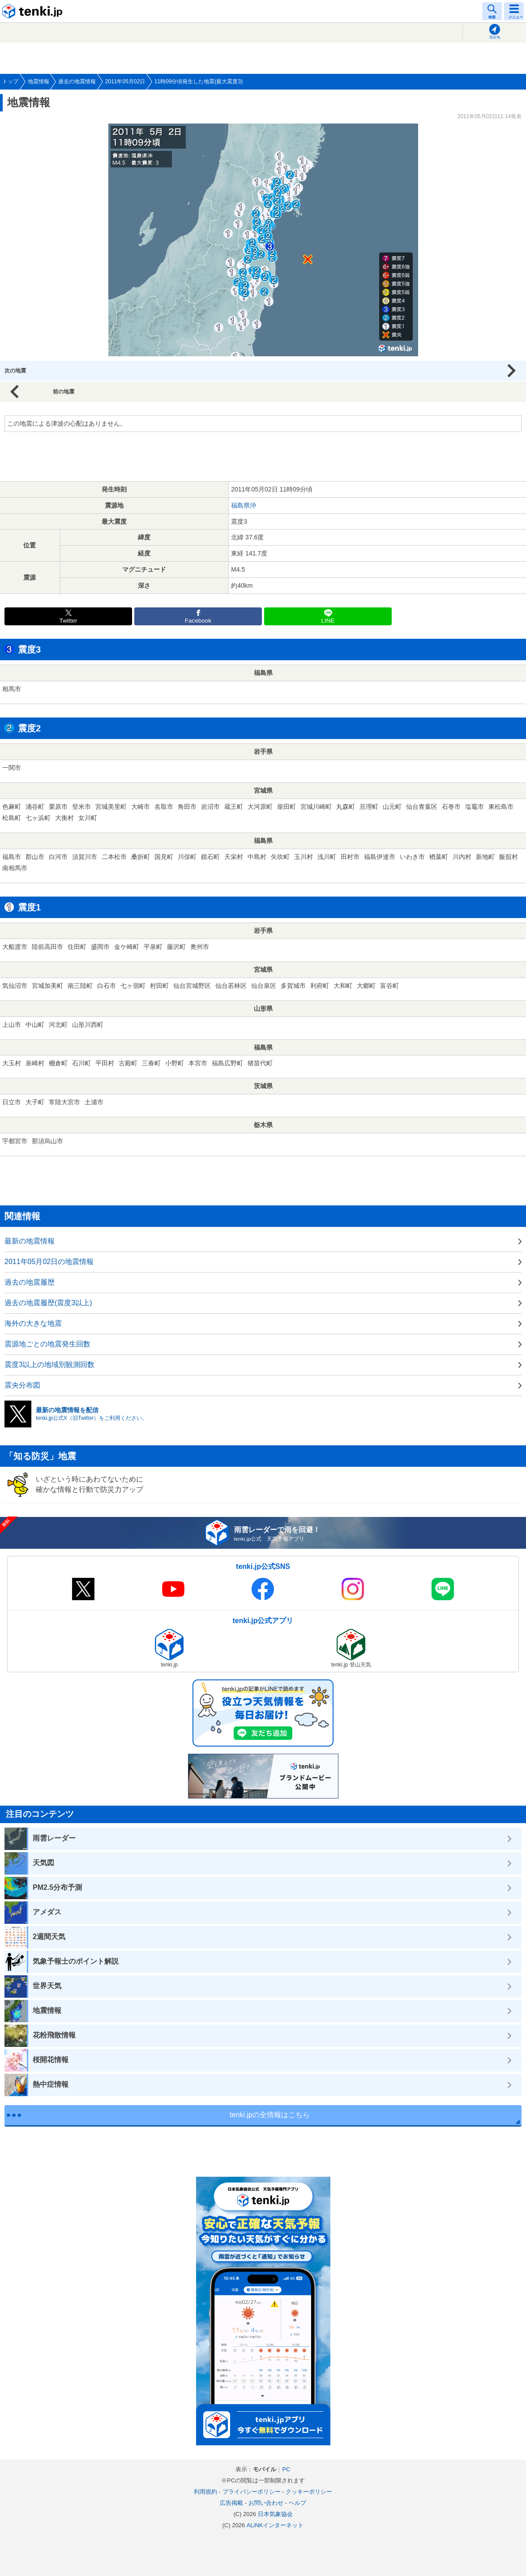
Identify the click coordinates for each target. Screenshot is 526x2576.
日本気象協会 (275, 2514)
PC (286, 2469)
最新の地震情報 (29, 1241)
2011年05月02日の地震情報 (49, 1261)
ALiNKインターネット (275, 2525)
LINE (327, 620)
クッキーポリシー (309, 2491)
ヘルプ (297, 2502)
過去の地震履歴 (29, 1282)
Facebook (198, 620)
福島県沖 (243, 505)
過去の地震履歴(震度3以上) (48, 1303)
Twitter (68, 620)
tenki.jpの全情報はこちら (270, 2115)
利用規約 (205, 2491)
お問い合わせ (265, 2502)
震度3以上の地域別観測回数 (49, 1364)
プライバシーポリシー (251, 2491)
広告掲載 (231, 2502)
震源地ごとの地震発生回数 (47, 1344)
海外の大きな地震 (33, 1323)
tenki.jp (33, 11)
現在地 (494, 37)
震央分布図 (22, 1385)
